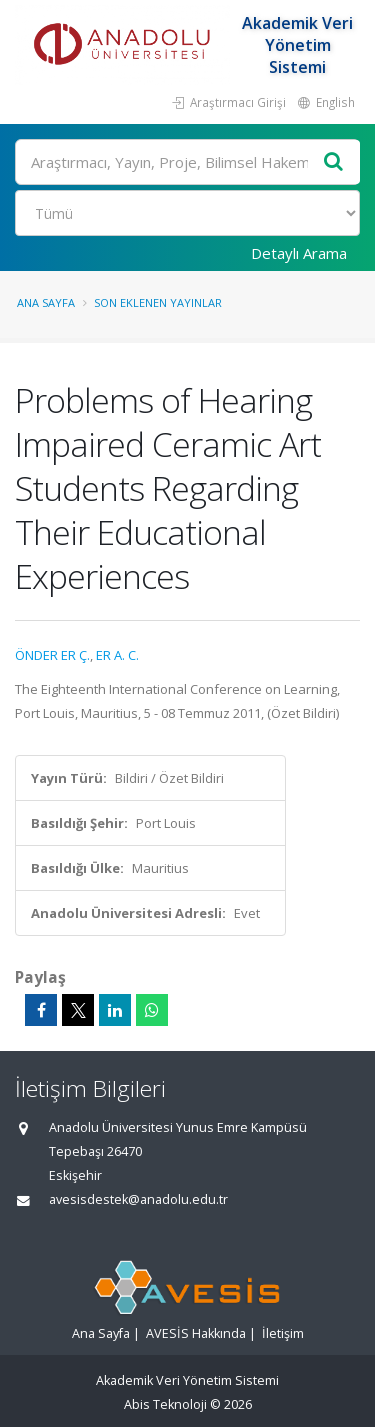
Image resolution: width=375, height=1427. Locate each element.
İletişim (283, 1333)
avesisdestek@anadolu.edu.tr (138, 1199)
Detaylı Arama (299, 253)
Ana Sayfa (46, 302)
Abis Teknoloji (165, 1404)
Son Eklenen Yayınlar (158, 302)
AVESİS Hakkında (196, 1333)
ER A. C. (117, 655)
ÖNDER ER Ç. (52, 655)
